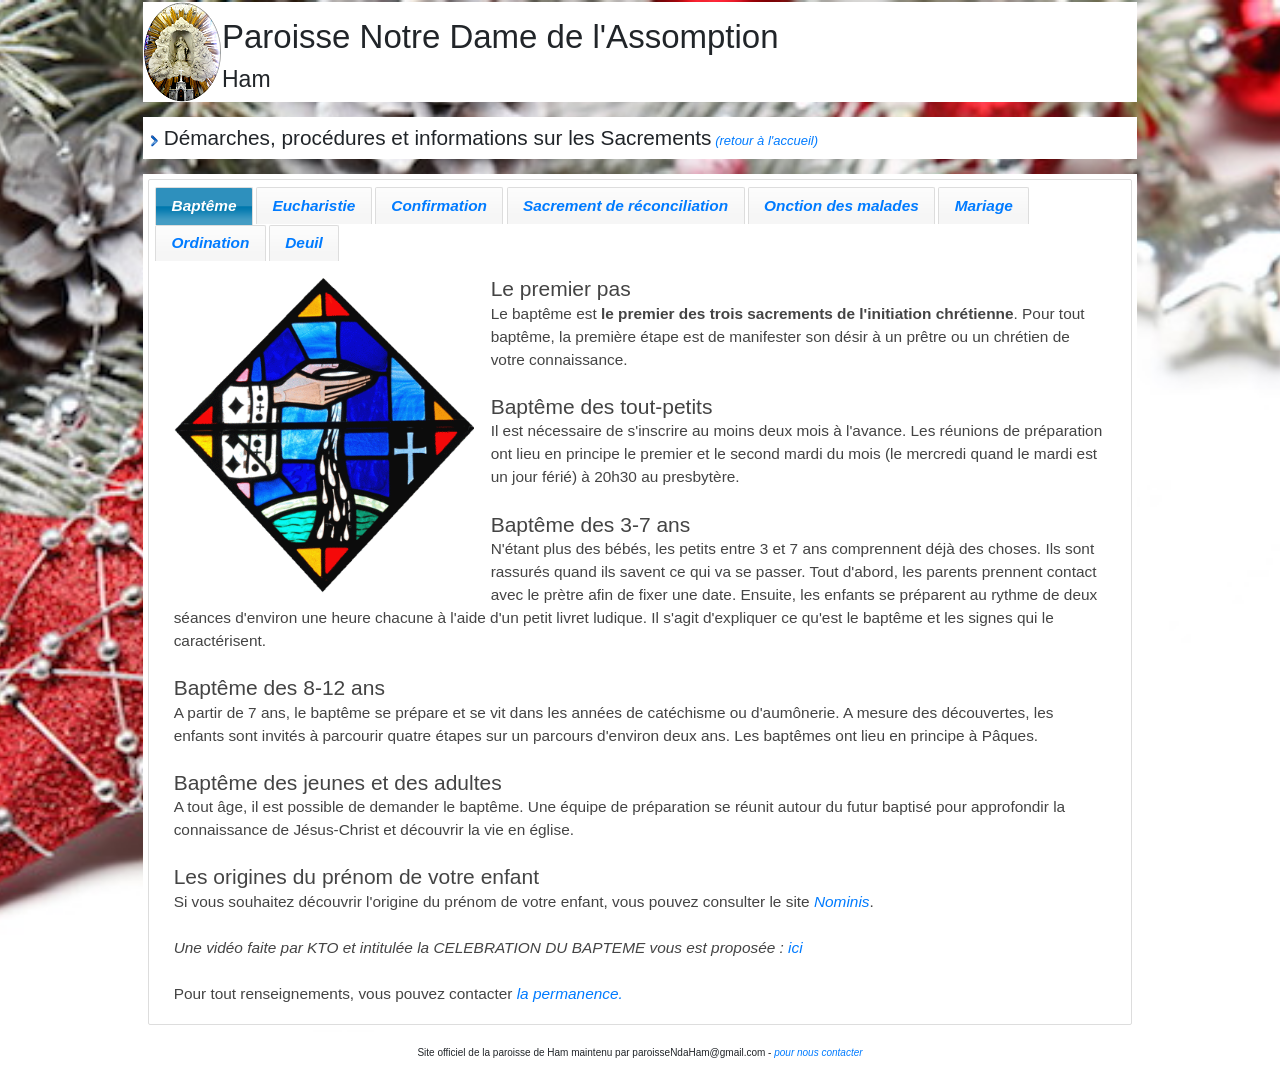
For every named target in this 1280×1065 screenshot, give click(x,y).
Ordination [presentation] (211, 242)
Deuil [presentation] (304, 242)
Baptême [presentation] (204, 205)
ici (795, 947)
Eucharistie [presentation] (313, 205)
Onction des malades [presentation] (841, 205)
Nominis (842, 901)
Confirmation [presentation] (439, 205)
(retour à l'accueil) (766, 140)
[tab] (204, 205)
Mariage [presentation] (984, 205)
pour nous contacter (818, 1052)
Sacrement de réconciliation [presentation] (625, 205)
